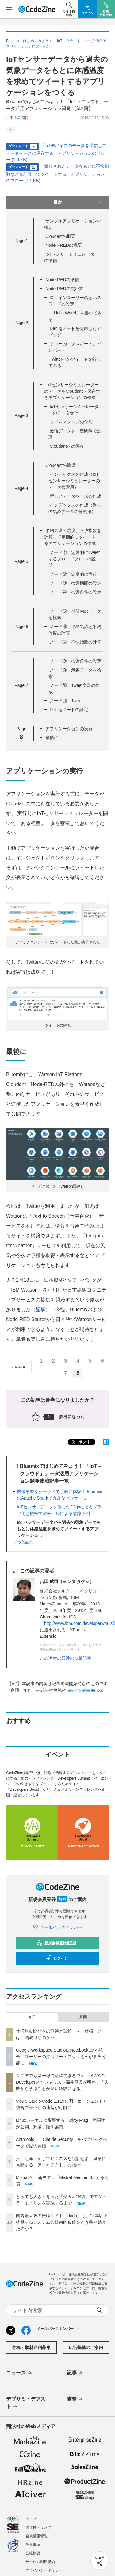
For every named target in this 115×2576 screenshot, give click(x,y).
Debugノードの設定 (69, 709)
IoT (11, 130)
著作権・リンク (38, 2527)
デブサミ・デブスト (25, 2403)
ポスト (81, 1442)
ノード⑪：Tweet (66, 700)
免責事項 (32, 2544)
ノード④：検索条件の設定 (75, 592)
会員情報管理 (36, 2536)
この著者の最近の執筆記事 (65, 1658)
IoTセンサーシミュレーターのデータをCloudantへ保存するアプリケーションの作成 (72, 391)
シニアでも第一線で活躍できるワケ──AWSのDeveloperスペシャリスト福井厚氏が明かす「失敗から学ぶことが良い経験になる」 (62, 2082)
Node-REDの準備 (62, 279)
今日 (32, 2017)
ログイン (56, 1958)
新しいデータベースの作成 (75, 496)
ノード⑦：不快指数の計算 (75, 641)
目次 (78, 202)
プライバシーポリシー (43, 2570)
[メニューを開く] (9, 9)
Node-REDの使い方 (64, 288)
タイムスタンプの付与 (71, 421)
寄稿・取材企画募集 (31, 2347)
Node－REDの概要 (63, 245)
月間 (83, 2017)
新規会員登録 (56, 1943)
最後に (51, 737)
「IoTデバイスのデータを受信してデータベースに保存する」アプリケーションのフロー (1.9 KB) (56, 152)
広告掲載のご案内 (86, 2347)
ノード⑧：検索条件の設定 (75, 661)
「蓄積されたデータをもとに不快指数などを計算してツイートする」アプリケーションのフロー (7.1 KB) (57, 173)
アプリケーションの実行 (69, 728)
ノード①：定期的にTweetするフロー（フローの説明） (74, 559)
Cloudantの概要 (60, 236)
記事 (40, 1309)
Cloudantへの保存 (67, 446)
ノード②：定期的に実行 (73, 574)
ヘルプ (30, 2519)
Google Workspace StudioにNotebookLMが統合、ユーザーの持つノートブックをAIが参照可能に (61, 2056)
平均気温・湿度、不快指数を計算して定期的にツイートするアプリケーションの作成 (72, 537)
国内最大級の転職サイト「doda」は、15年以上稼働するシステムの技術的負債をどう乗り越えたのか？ (62, 2222)
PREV (17, 1367)
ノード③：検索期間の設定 (75, 583)
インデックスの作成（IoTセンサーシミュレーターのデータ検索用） (74, 481)
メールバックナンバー (58, 1927)
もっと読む (23, 1541)
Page (21, 240)
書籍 (75, 2399)
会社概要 (32, 2553)
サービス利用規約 (40, 2562)
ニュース (19, 2373)
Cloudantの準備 (60, 465)
